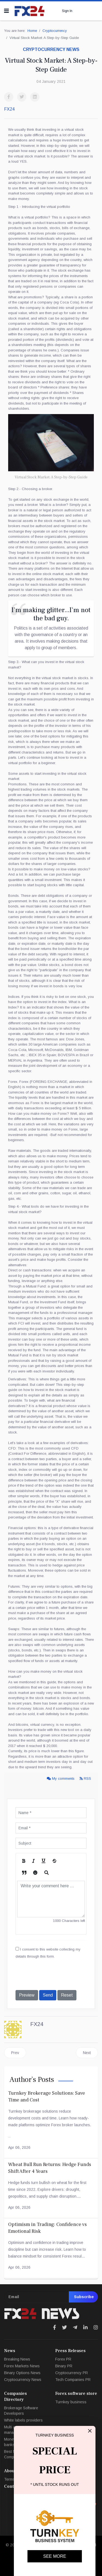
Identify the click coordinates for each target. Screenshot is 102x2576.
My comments (61, 1778)
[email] (51, 2296)
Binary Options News (22, 2373)
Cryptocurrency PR (71, 2373)
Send (48, 1995)
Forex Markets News (22, 2366)
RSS (85, 1778)
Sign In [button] (67, 11)
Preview (27, 1995)
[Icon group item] (54, 2327)
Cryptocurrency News (22, 2379)
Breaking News (17, 2359)
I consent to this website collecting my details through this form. (48, 1952)
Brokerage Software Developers (21, 2411)
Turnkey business (70, 2402)
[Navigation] (6, 10)
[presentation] (57, 1975)
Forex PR (63, 2359)
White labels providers (23, 2420)
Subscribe (83, 2297)
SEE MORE (54, 2556)
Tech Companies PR (73, 2379)
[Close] (89, 2431)
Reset (67, 1995)
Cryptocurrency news (51, 49)
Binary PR (63, 2366)
